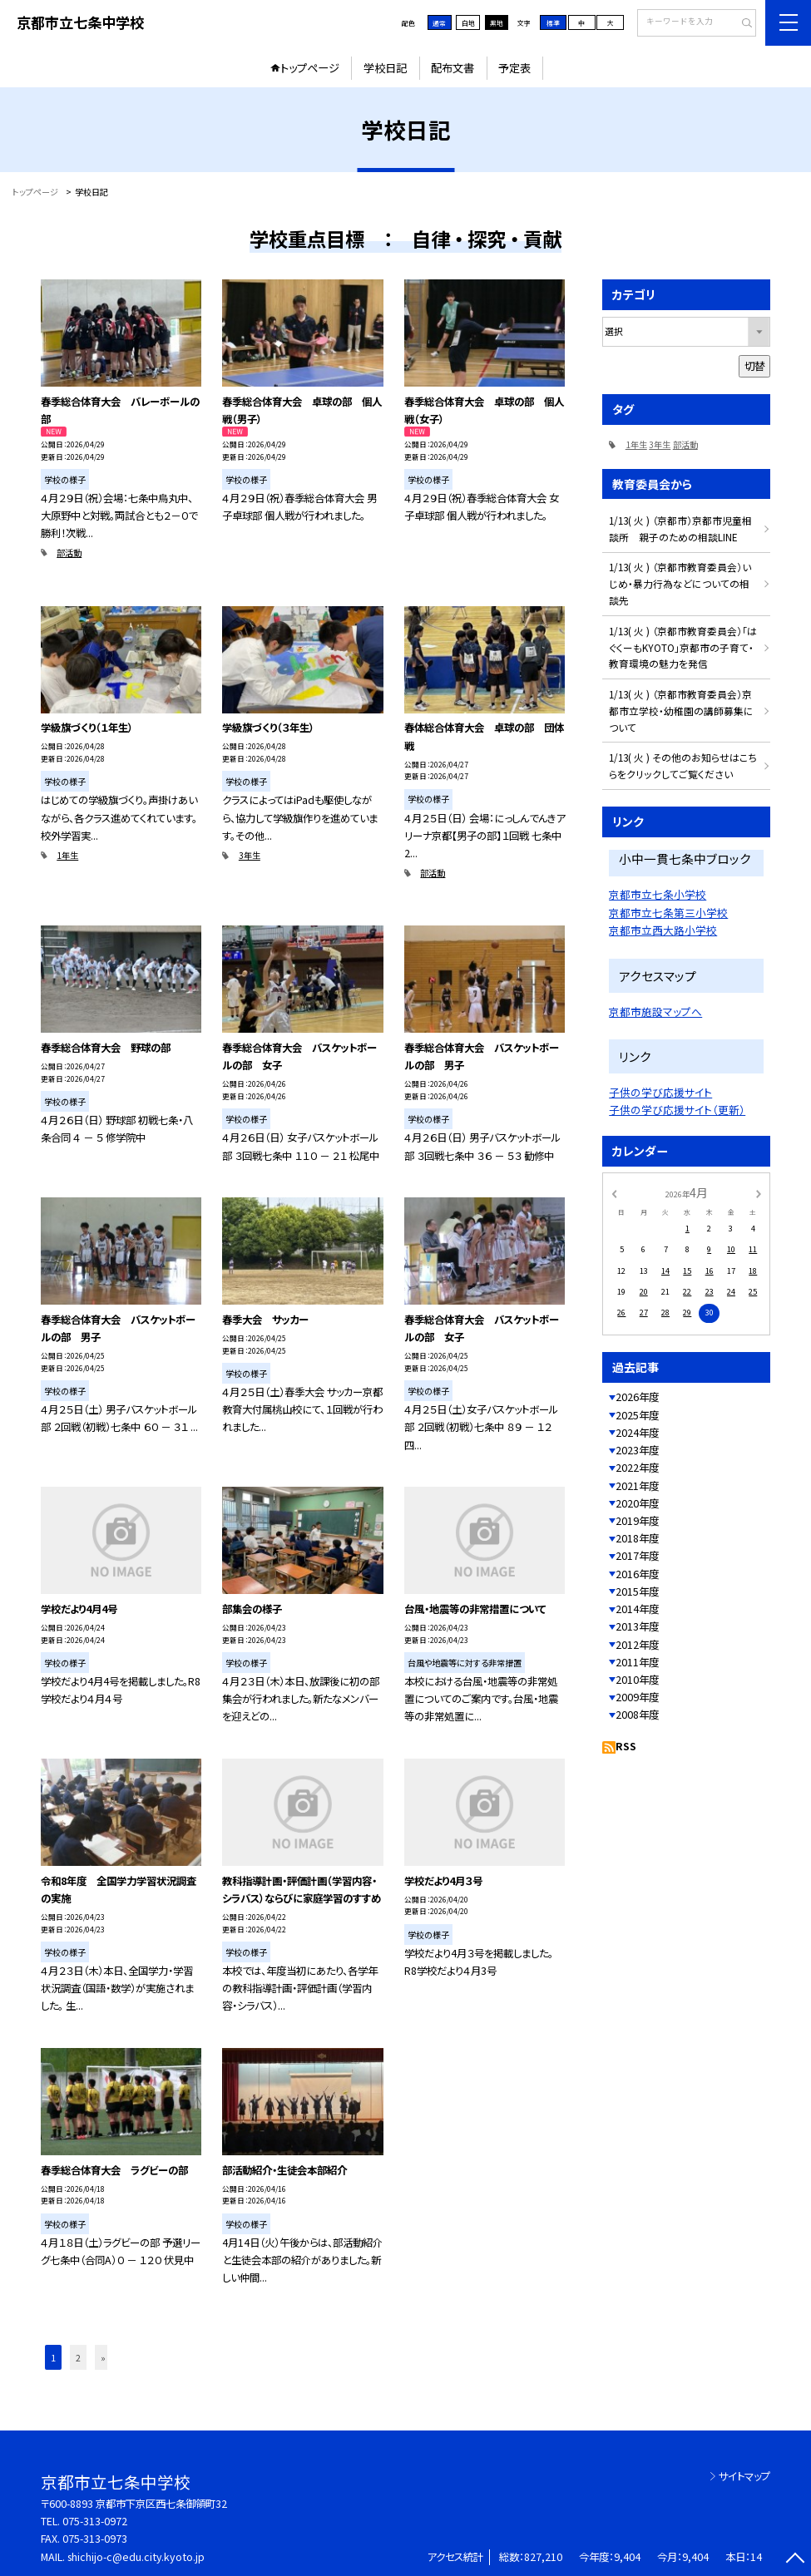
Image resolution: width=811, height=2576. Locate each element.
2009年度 (637, 1697)
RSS (626, 1746)
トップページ (309, 68)
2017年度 (637, 1555)
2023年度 (637, 1450)
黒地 (496, 22)
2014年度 (637, 1608)
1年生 (67, 855)
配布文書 (452, 68)
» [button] (103, 2357)
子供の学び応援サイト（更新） (677, 1110)
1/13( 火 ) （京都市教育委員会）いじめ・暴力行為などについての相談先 (680, 583)
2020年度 (637, 1503)
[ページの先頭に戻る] (795, 2560)
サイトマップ (744, 2476)
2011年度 (637, 1662)
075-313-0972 (94, 2521)
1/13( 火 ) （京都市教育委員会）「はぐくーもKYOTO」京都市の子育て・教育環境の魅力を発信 (683, 647)
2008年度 (637, 1714)
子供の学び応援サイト (660, 1092)
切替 (754, 365)
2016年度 (637, 1574)
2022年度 (637, 1467)
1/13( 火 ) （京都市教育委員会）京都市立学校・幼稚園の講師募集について (681, 710)
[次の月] (758, 1192)
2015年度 (637, 1591)
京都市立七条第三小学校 (668, 912)
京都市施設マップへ (655, 1011)
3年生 (249, 855)
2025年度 (637, 1415)
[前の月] (613, 1192)
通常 (439, 22)
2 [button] (78, 2357)
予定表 (514, 68)
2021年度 (637, 1485)
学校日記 (385, 68)
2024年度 (637, 1432)
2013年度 (637, 1626)
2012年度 (637, 1644)
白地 (468, 22)
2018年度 (637, 1538)
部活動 (69, 552)
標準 (553, 22)
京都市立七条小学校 (657, 894)
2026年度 (637, 1396)
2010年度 (637, 1679)
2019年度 (637, 1520)
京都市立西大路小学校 (663, 930)
